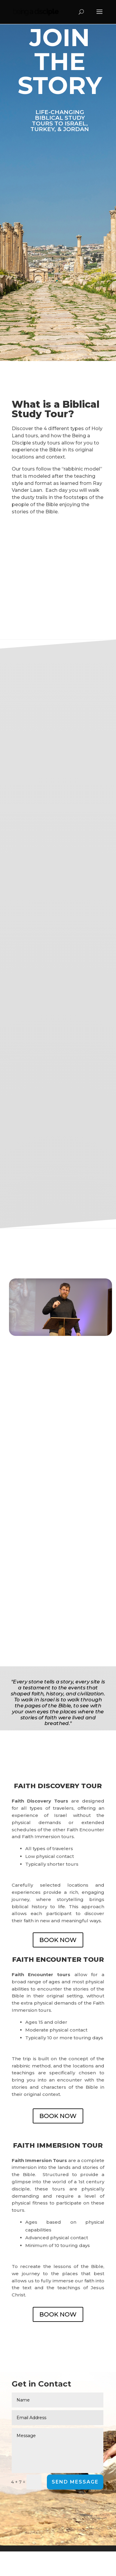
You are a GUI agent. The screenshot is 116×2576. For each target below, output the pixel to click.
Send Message (75, 2482)
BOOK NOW (58, 1940)
